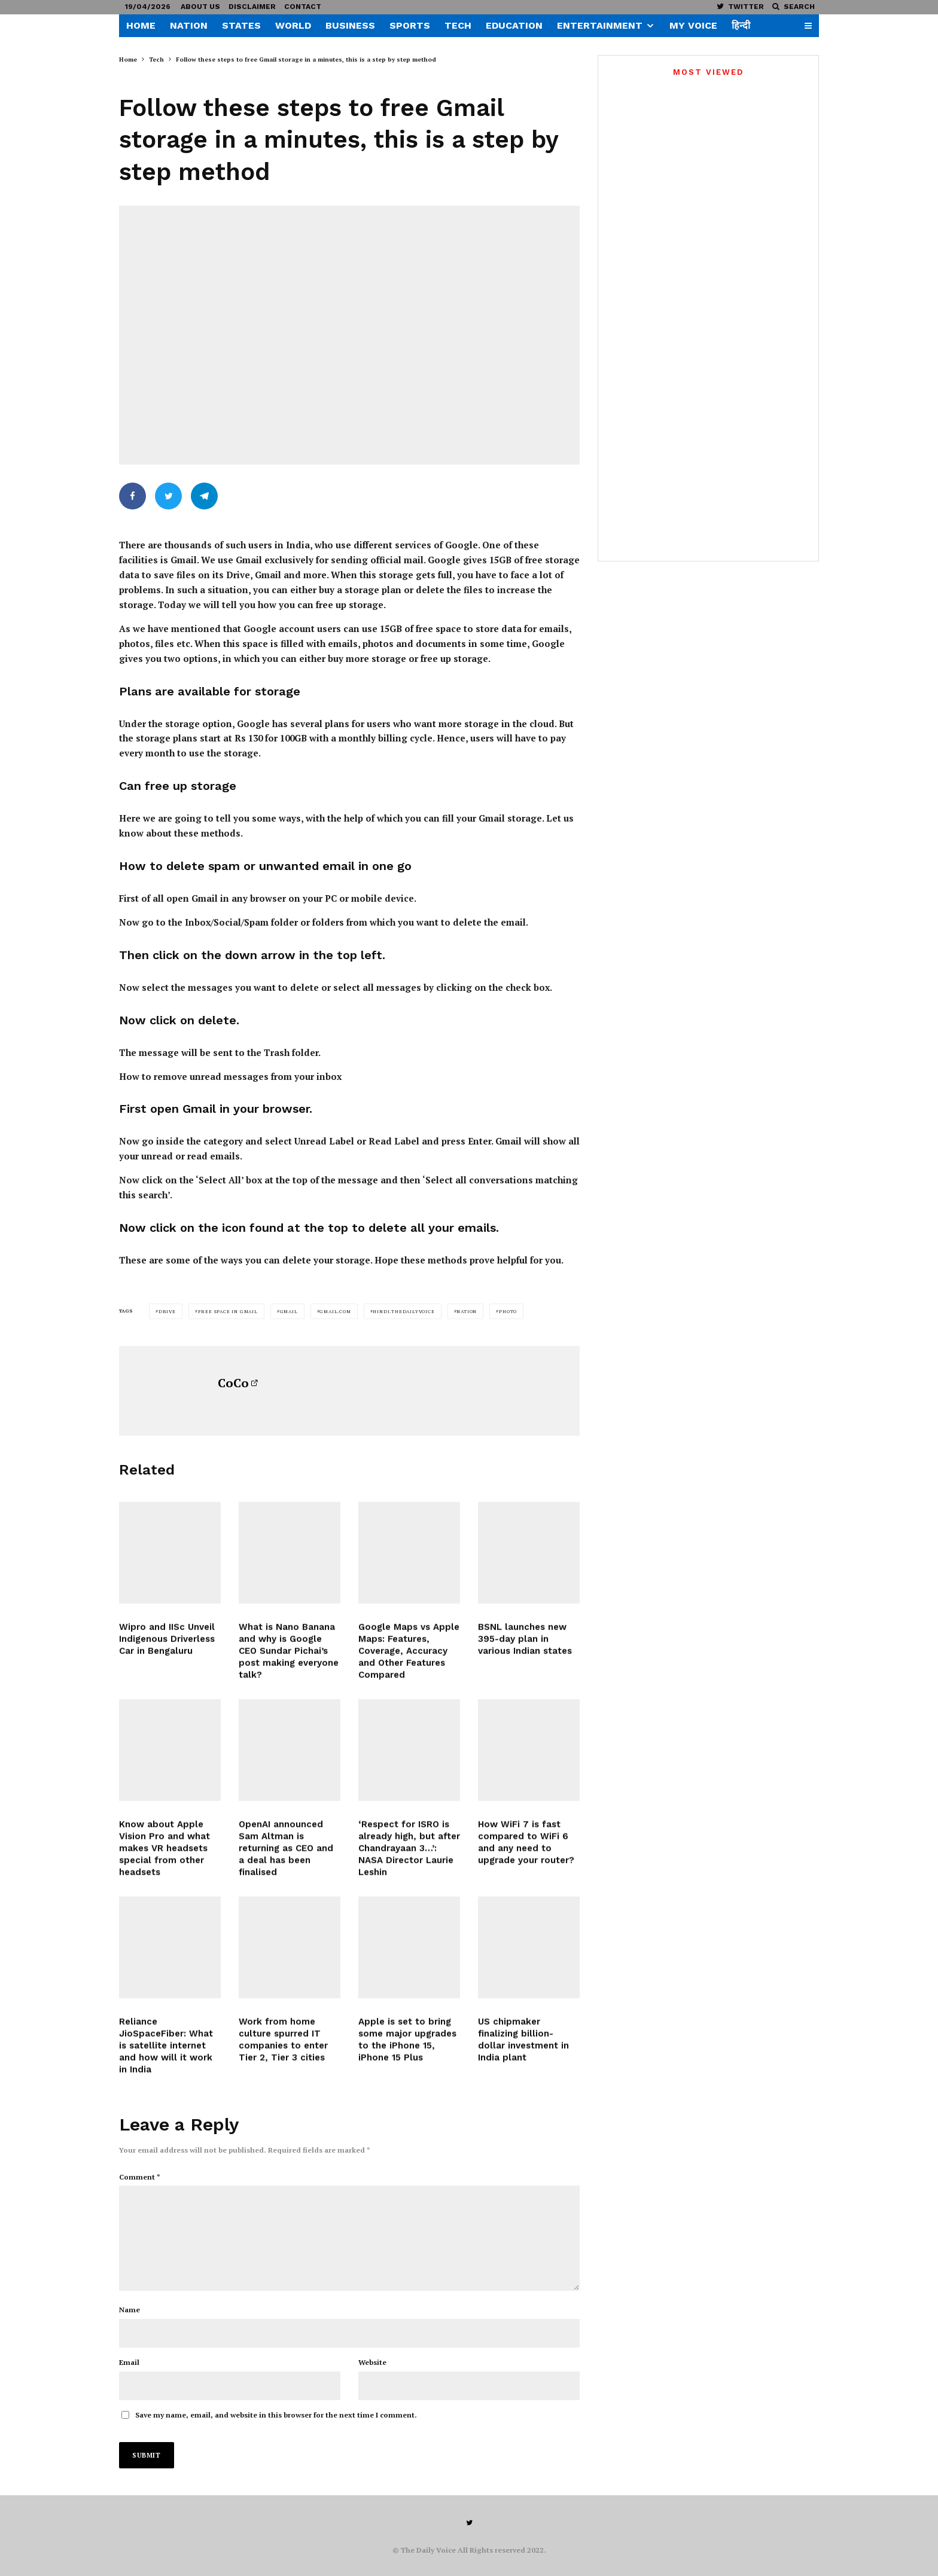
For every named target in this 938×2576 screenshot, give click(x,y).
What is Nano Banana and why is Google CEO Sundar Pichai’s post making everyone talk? (289, 1661)
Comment (139, 2167)
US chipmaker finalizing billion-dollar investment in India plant (523, 2049)
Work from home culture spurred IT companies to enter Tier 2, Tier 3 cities (283, 2049)
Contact (302, 6)
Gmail (289, 1302)
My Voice (693, 25)
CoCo (233, 1374)
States (241, 25)
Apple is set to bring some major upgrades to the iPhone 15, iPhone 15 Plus (407, 2049)
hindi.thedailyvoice (403, 1302)
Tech (457, 25)
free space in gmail (228, 1302)
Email (129, 2358)
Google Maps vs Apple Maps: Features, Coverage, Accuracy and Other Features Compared (408, 1661)
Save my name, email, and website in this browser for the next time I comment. (276, 2410)
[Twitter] (740, 6)
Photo (508, 1302)
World (293, 25)
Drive (167, 1302)
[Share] (132, 496)
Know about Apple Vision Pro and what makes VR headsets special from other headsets (164, 1858)
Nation (189, 25)
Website (372, 2358)
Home (141, 25)
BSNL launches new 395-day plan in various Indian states (525, 1649)
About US (200, 6)
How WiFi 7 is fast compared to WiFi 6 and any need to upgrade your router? (526, 1852)
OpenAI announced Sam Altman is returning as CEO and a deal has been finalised (286, 1858)
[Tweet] (168, 496)
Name (129, 2305)
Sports (409, 25)
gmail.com (335, 1302)
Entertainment (599, 25)
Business (350, 25)
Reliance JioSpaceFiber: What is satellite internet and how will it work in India (166, 2055)
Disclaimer (252, 6)
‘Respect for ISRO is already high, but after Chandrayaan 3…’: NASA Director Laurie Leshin (409, 1858)
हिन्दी (741, 25)
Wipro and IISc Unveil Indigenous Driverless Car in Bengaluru (167, 1649)
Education (514, 25)
